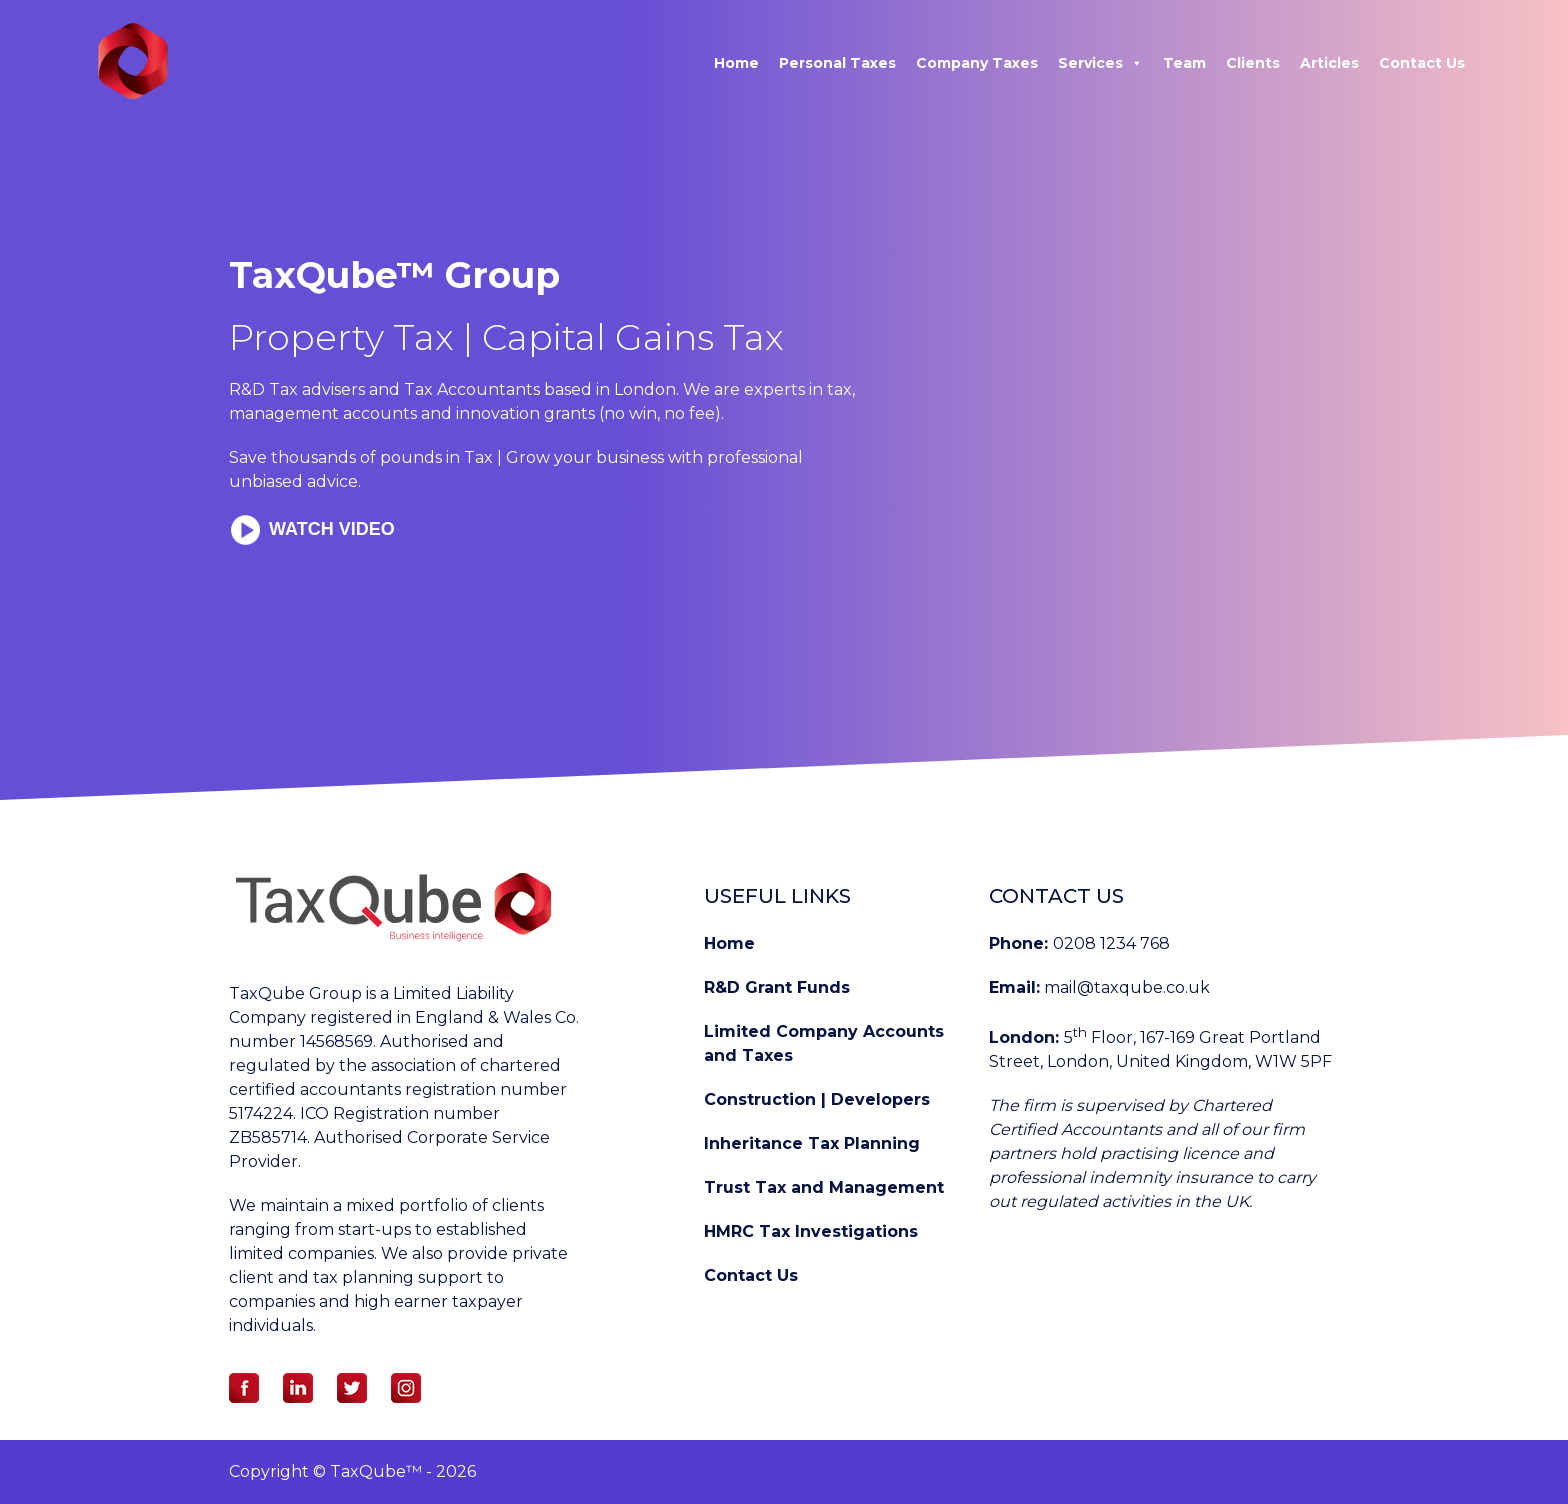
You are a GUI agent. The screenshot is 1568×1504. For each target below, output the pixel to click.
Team (1184, 63)
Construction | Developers (817, 1099)
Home (736, 63)
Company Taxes (977, 63)
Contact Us (1422, 63)
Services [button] (1100, 63)
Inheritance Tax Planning (812, 1143)
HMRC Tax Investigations (811, 1231)
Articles (1329, 63)
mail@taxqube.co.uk (1127, 987)
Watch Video (329, 529)
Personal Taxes (837, 63)
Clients (1253, 63)
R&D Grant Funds (777, 987)
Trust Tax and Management (824, 1187)
